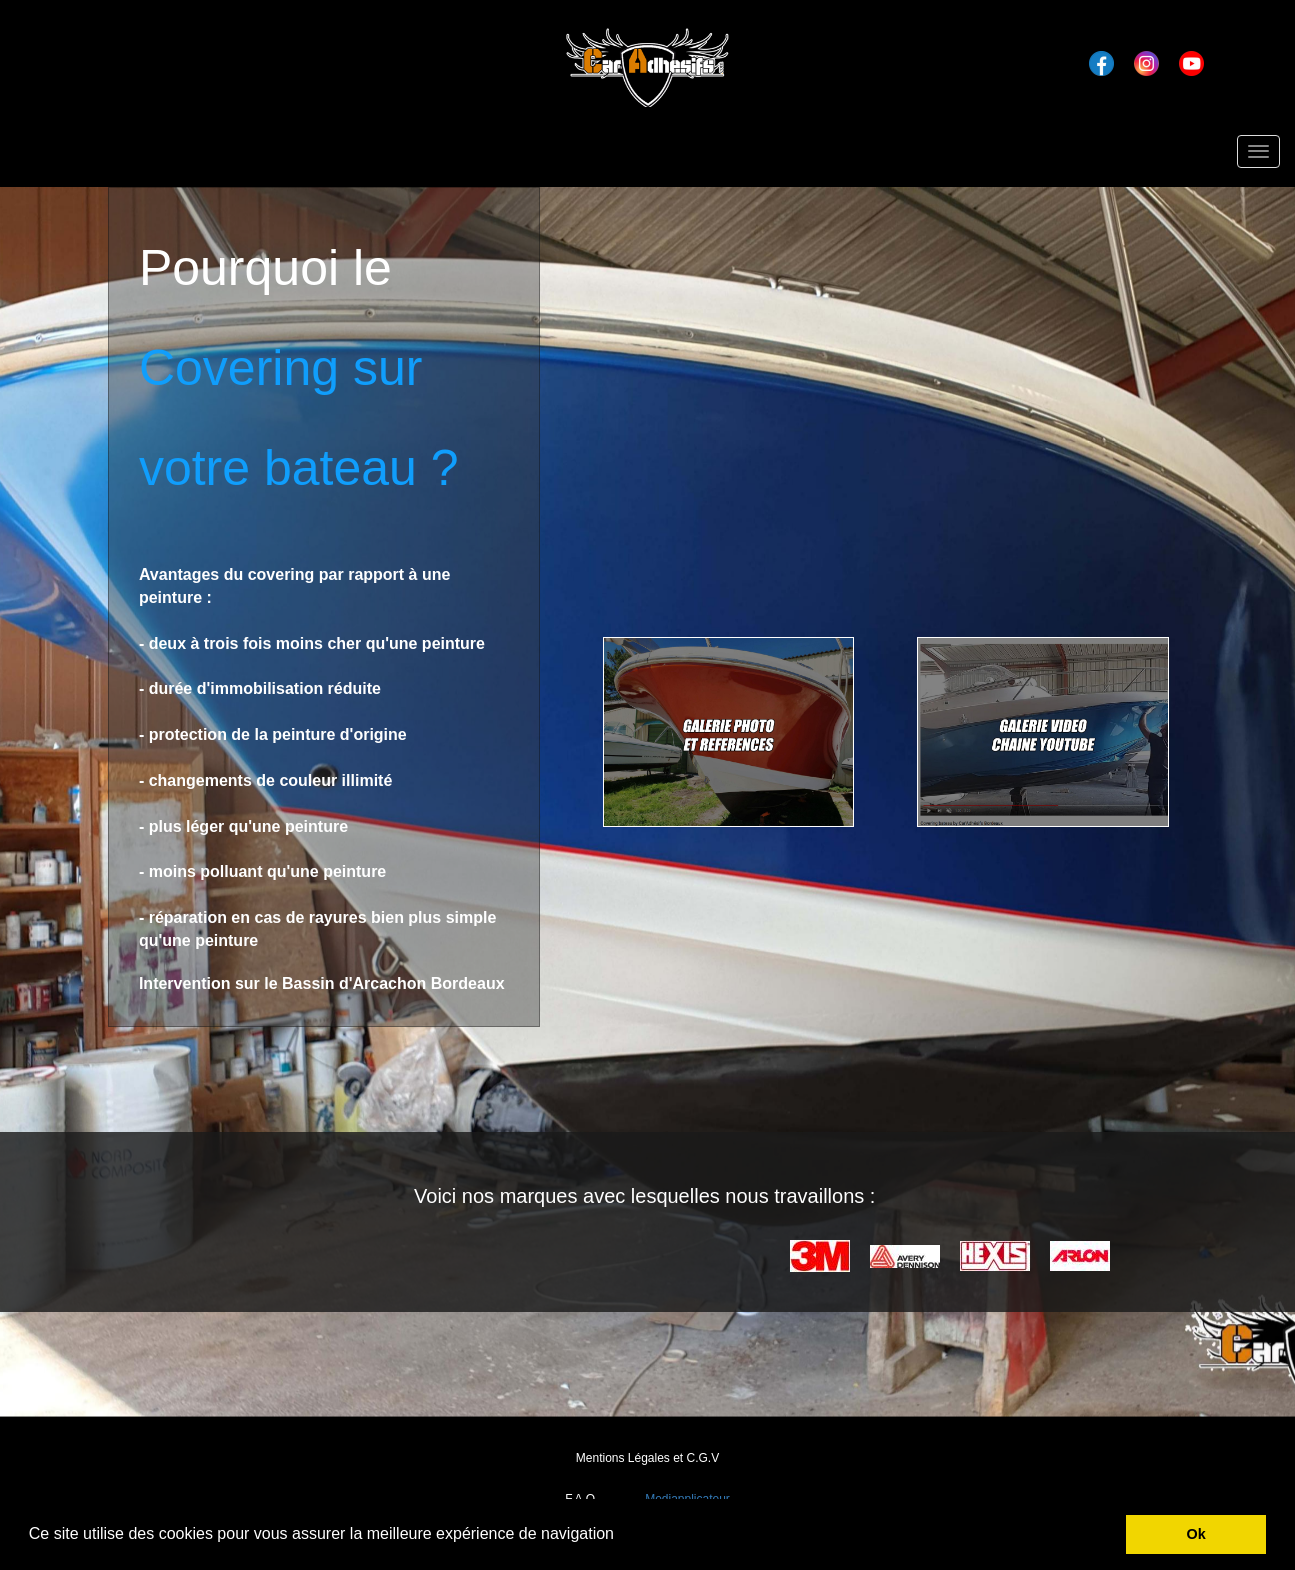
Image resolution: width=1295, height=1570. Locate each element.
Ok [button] (1196, 1534)
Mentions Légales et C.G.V (647, 1458)
